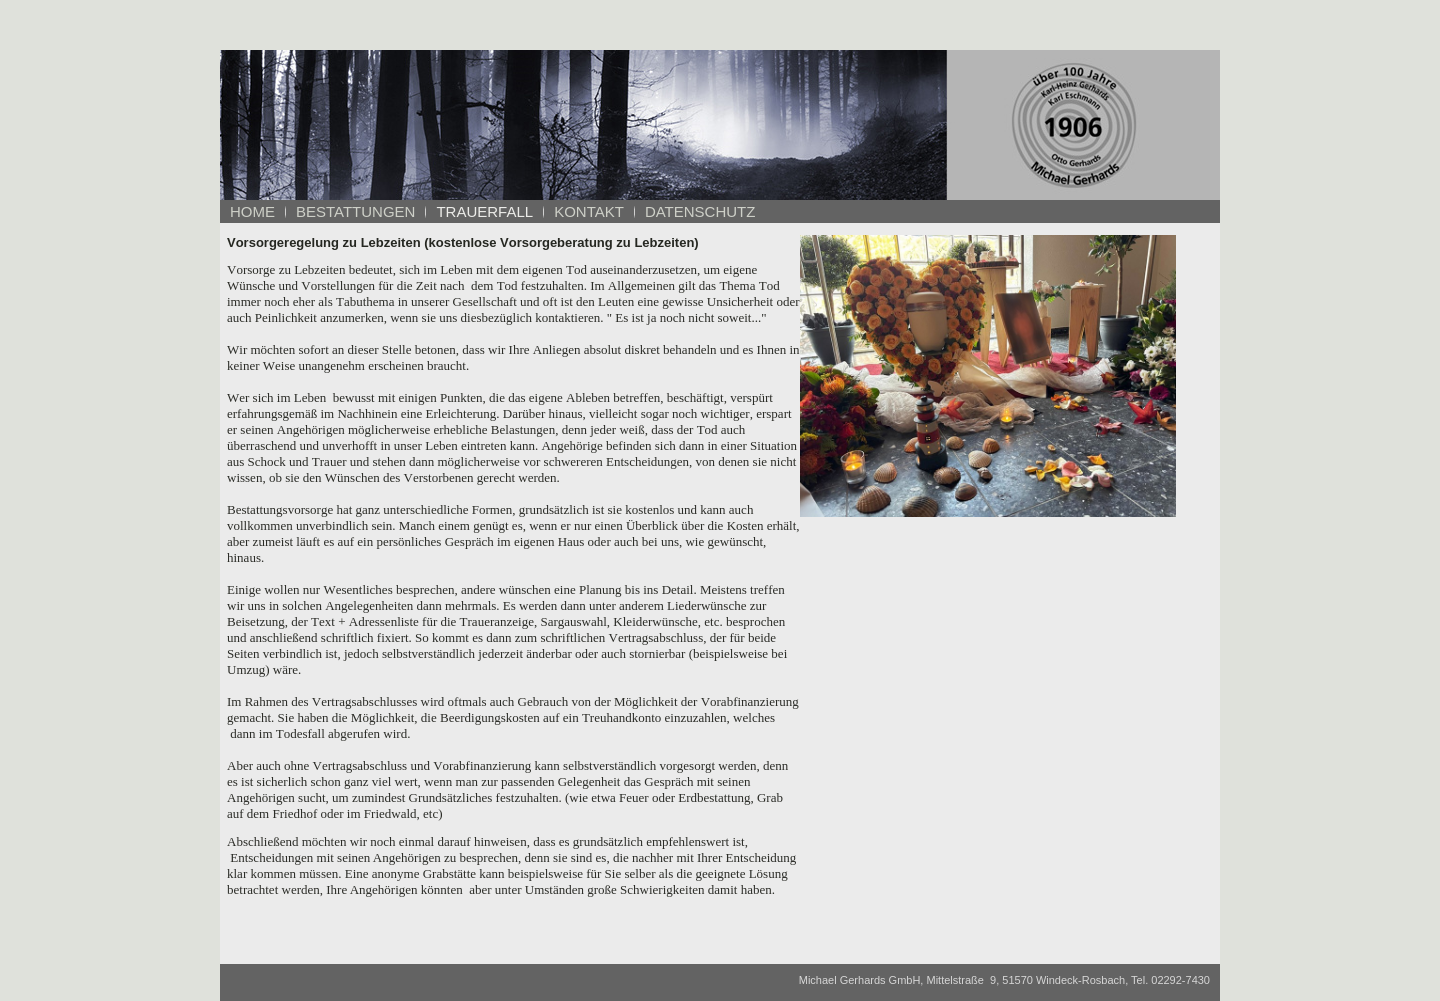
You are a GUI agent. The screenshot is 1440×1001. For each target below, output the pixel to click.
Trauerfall (484, 211)
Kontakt (589, 211)
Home (252, 211)
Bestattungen (355, 211)
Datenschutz (700, 211)
